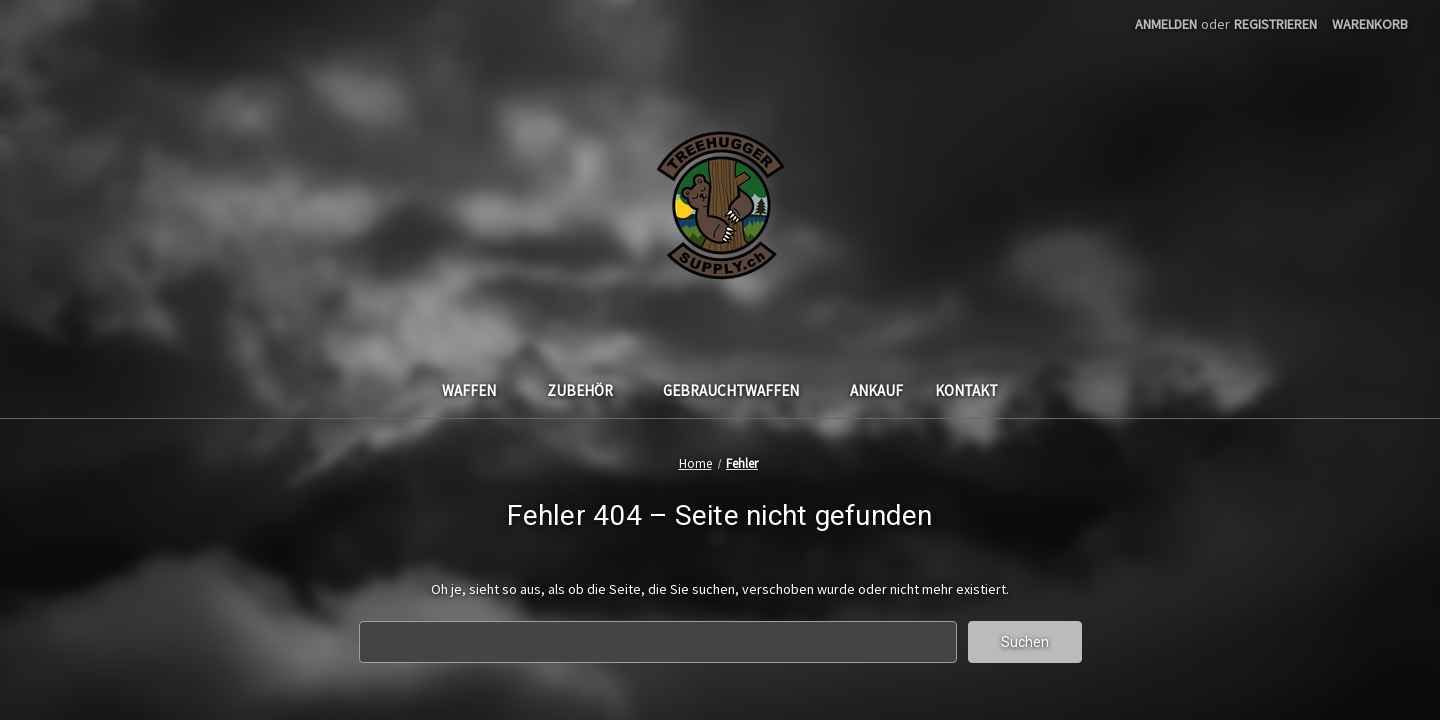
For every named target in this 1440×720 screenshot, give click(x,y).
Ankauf (876, 390)
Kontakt (966, 390)
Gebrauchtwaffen (740, 390)
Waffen (478, 390)
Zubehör (589, 390)
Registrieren (1275, 24)
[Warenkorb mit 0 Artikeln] (1370, 24)
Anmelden (1166, 24)
